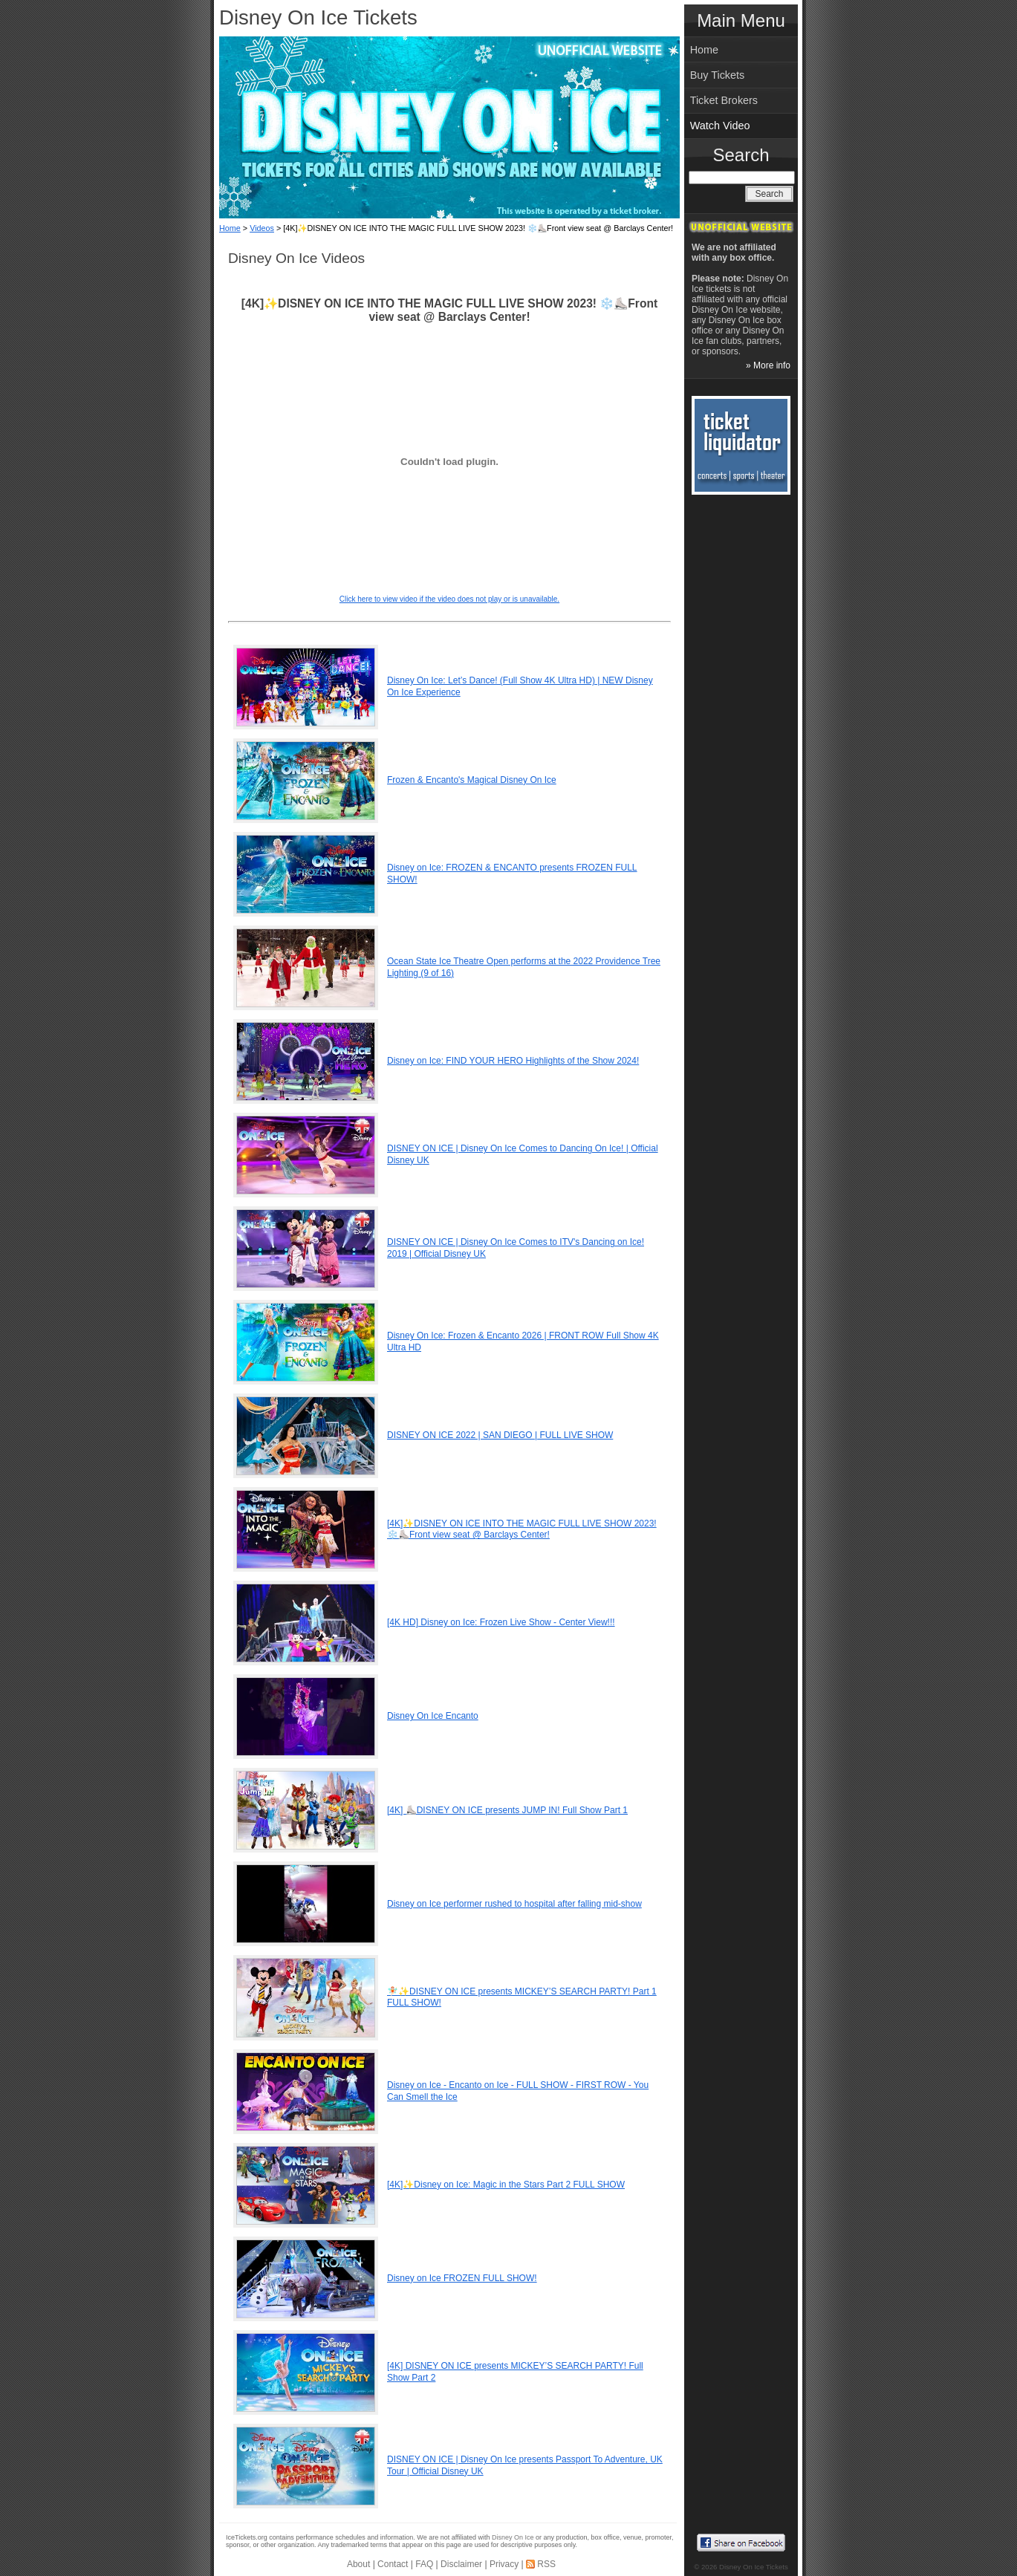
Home (230, 228)
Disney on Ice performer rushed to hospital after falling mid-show (514, 1904)
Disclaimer (461, 2564)
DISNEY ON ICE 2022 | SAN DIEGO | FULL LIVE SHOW (500, 1435)
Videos (262, 228)
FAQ (424, 2564)
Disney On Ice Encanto (432, 1716)
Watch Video (720, 125)
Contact (392, 2564)
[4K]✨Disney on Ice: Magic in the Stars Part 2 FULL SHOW (506, 2184)
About (358, 2564)
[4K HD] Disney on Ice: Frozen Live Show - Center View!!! (501, 1622)
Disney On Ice (513, 2537)
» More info (768, 365)
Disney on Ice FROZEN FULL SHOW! (462, 2278)
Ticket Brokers (724, 100)
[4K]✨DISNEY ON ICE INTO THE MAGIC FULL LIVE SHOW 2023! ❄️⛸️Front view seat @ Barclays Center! (522, 1529)
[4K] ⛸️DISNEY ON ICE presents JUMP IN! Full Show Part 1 (507, 1810)
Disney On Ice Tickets (318, 17)
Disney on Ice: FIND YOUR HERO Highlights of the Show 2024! (513, 1061)
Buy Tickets (717, 75)
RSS (546, 2564)
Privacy (504, 2564)
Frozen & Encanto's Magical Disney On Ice (471, 780)
